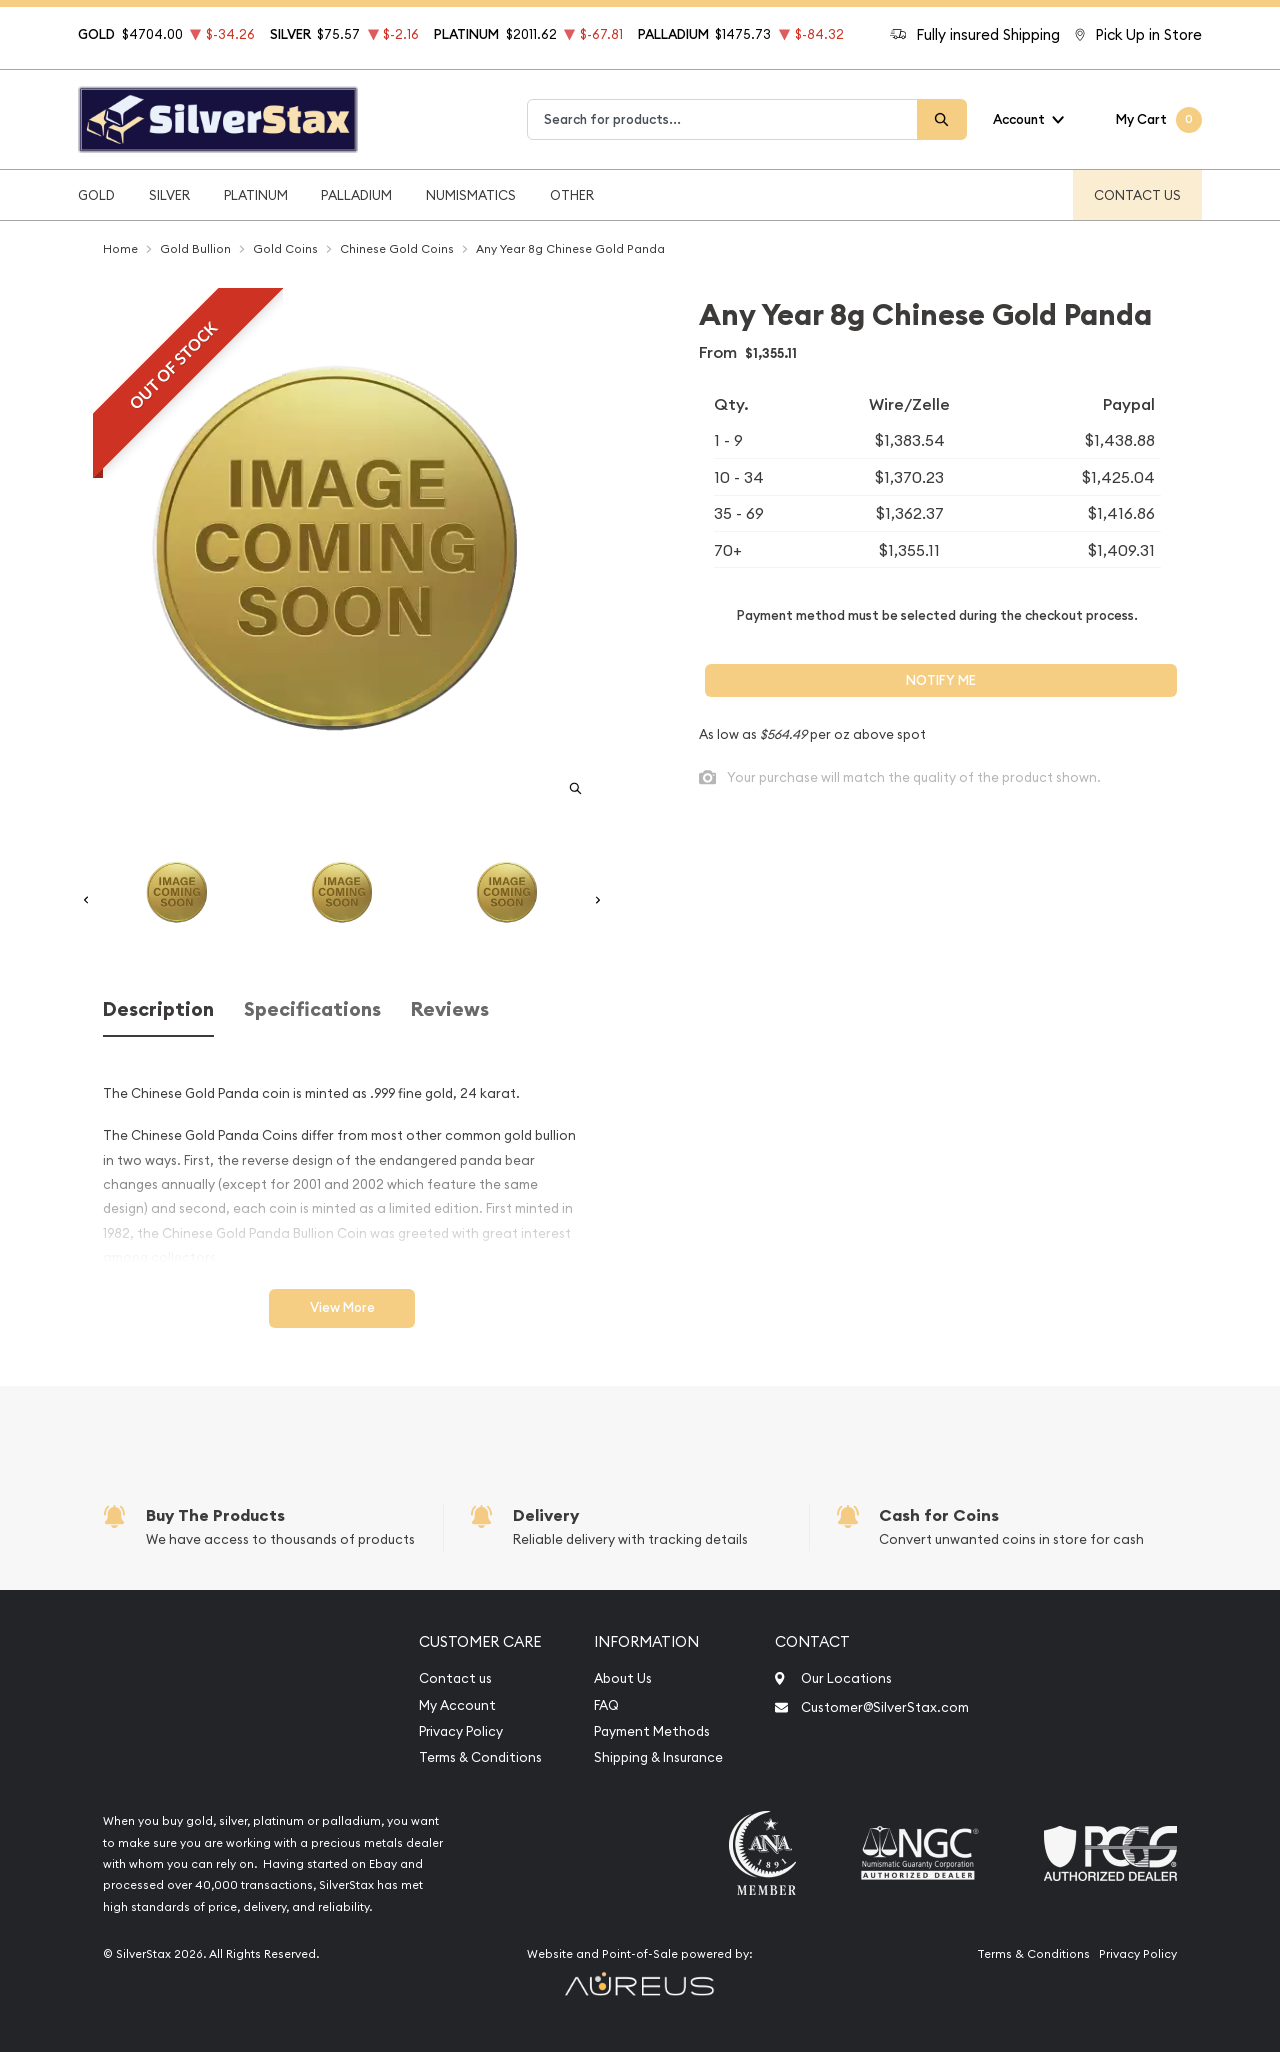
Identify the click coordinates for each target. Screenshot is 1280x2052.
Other (572, 195)
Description (158, 1009)
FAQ (606, 1705)
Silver (169, 195)
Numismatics (471, 195)
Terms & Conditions (480, 1757)
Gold (96, 195)
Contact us (455, 1678)
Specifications (312, 1009)
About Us (623, 1678)
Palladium (356, 195)
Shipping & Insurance (658, 1757)
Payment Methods (652, 1731)
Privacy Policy (461, 1731)
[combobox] (722, 119)
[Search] (942, 119)
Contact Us (1137, 195)
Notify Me (941, 680)
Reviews (450, 1009)
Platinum (256, 195)
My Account (457, 1705)
